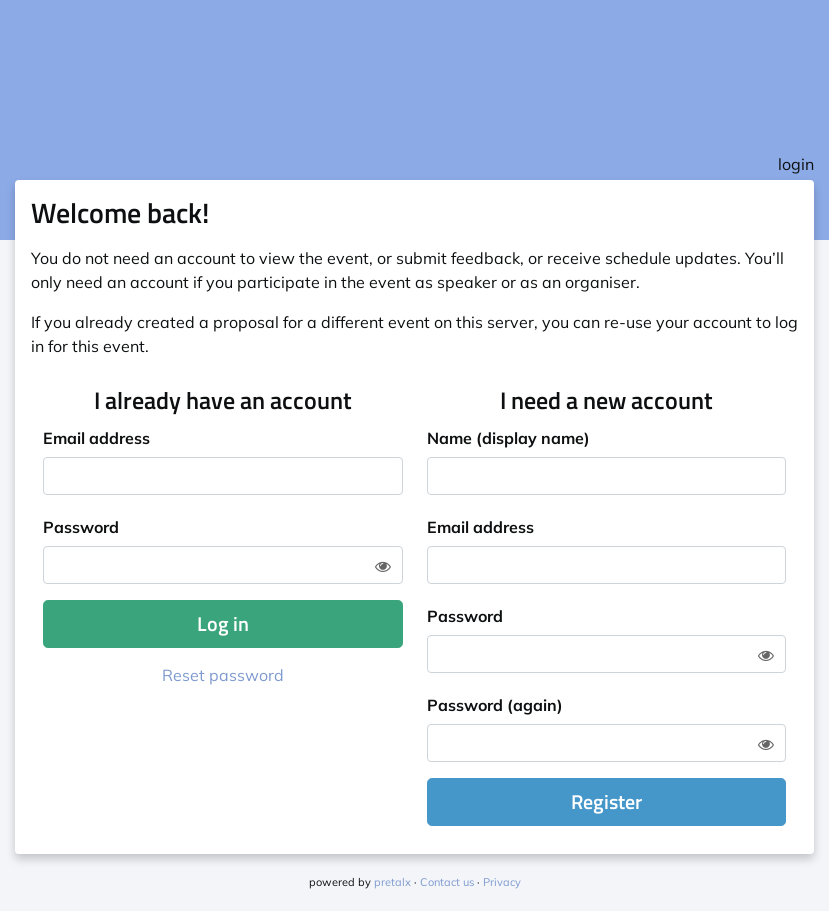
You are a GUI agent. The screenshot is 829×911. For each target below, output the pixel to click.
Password (81, 527)
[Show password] (383, 566)
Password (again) (495, 705)
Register (606, 801)
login (796, 164)
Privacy (502, 882)
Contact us (447, 882)
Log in (223, 623)
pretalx (392, 882)
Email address (96, 438)
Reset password (223, 675)
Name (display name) (508, 438)
